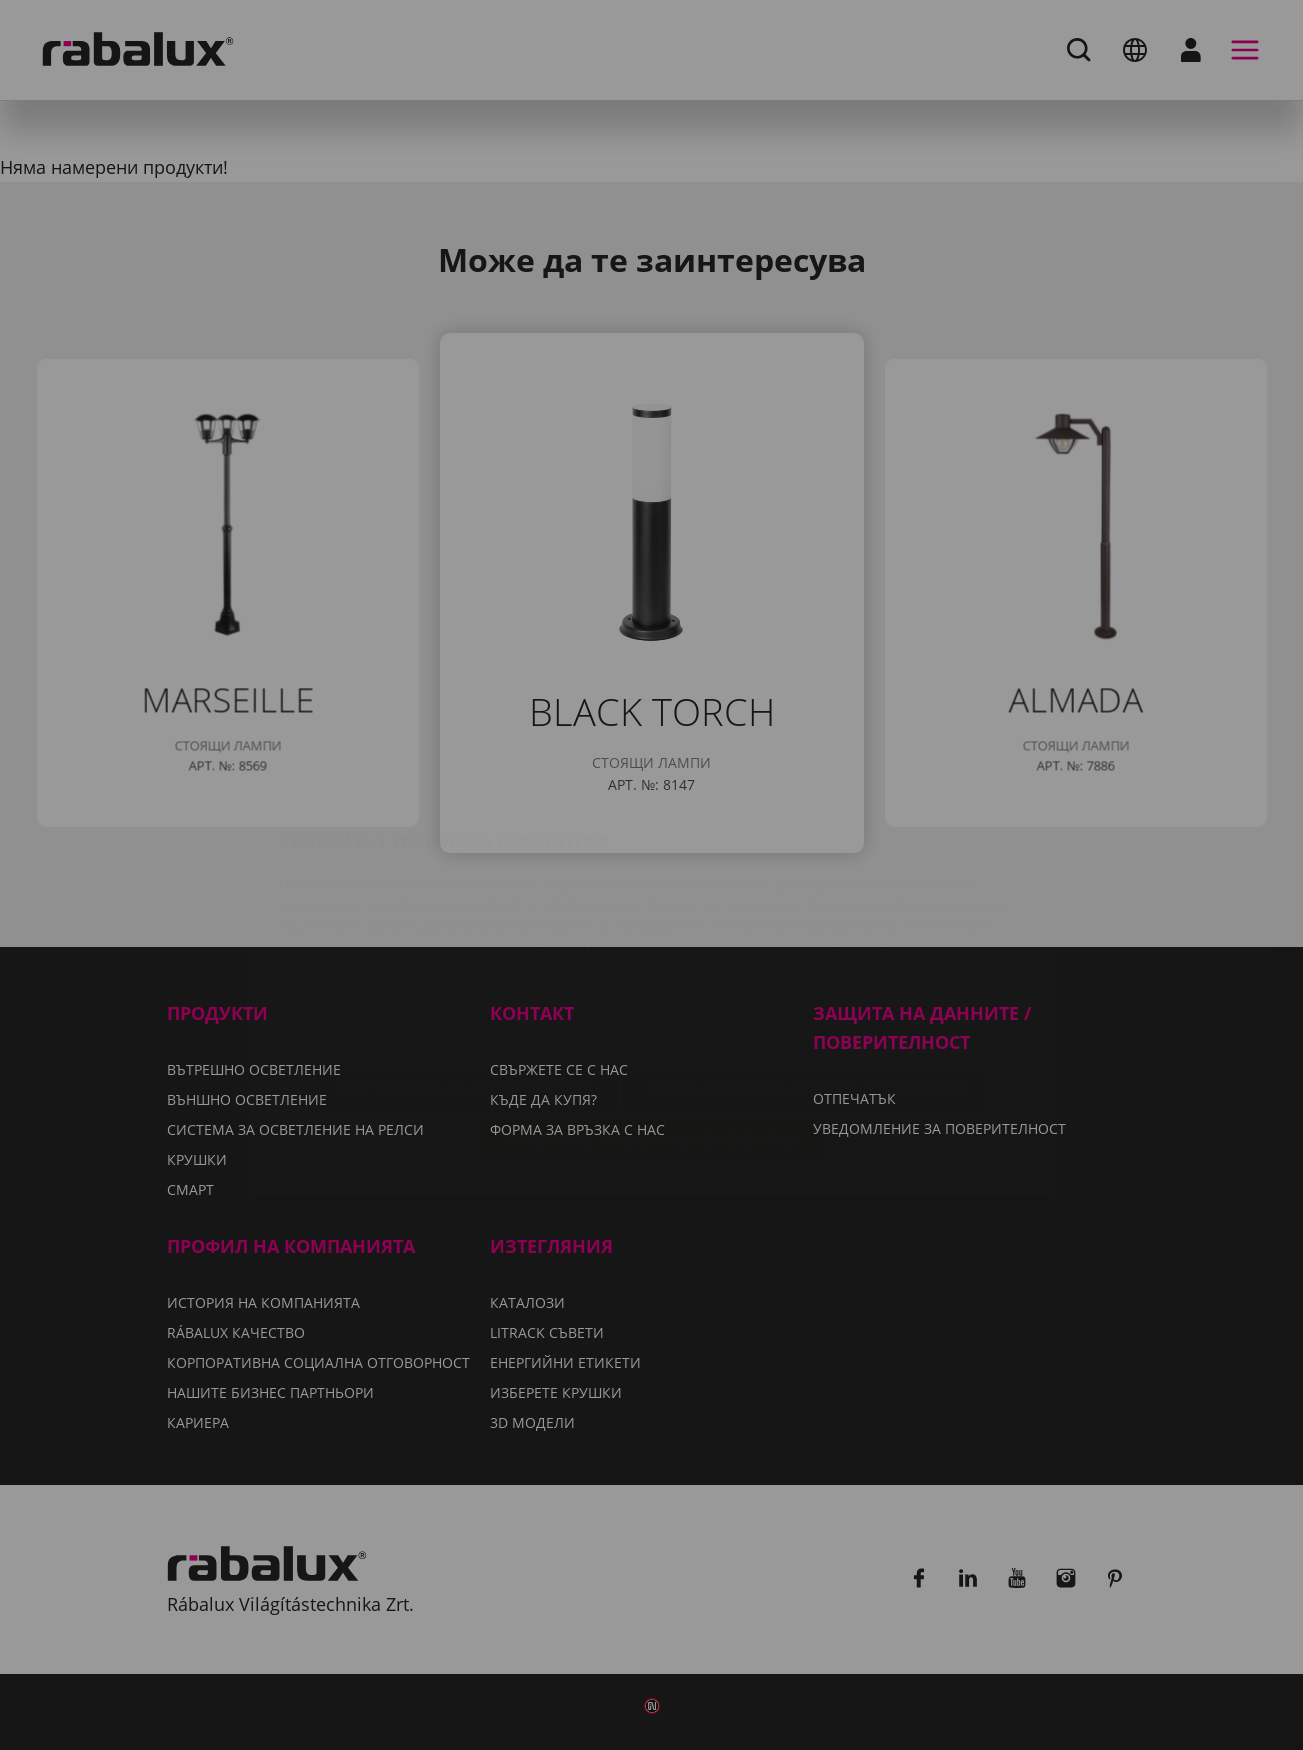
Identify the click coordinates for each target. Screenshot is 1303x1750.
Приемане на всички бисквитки (651, 1021)
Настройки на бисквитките (466, 970)
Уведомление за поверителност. (532, 911)
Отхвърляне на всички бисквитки (806, 970)
